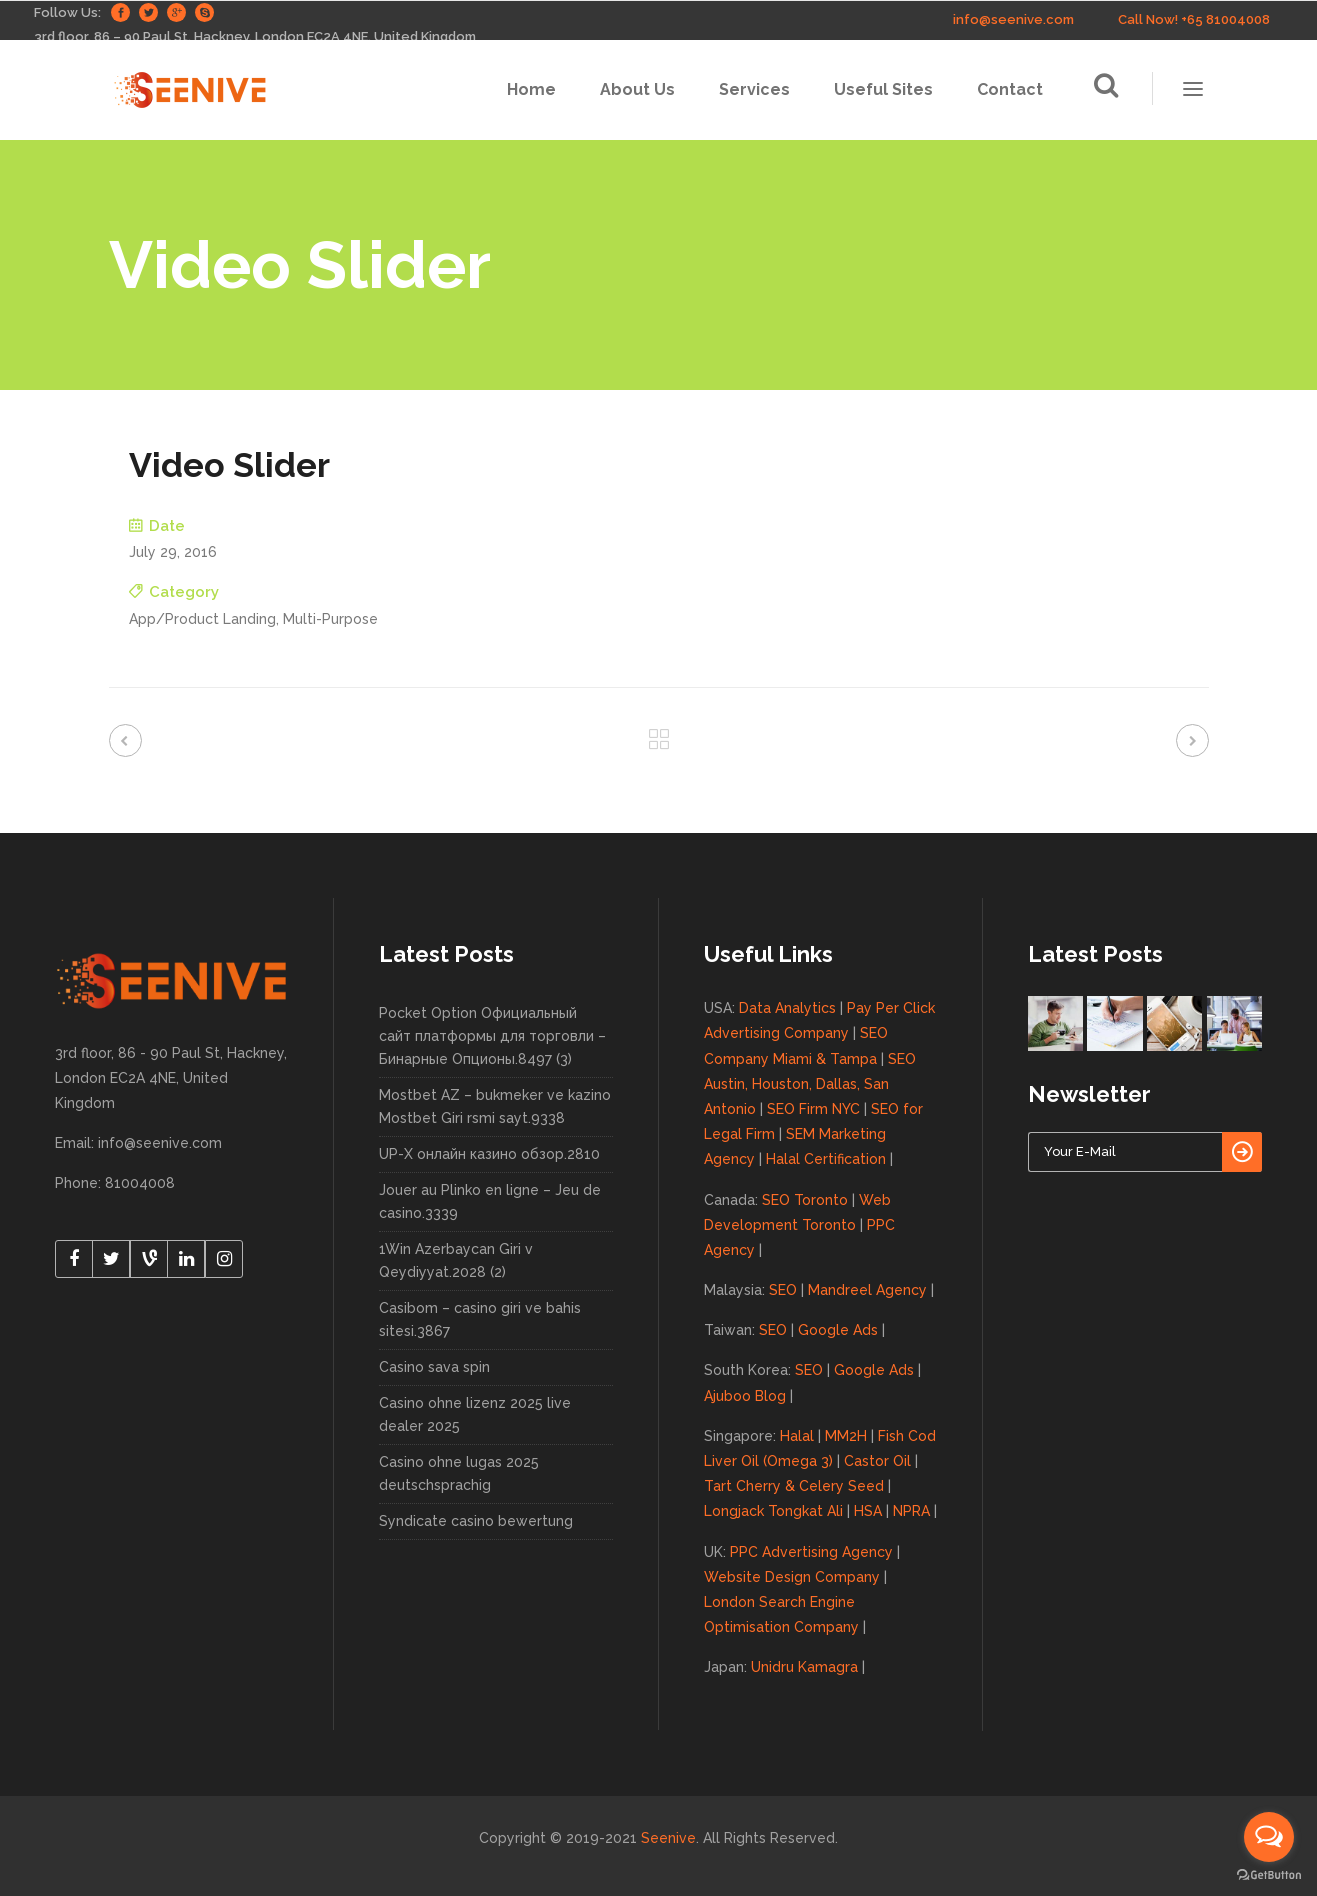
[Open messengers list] (1269, 1837)
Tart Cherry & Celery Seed (794, 1486)
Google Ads (838, 1330)
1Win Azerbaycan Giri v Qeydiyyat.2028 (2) (456, 1260)
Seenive (668, 1838)
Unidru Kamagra (804, 1667)
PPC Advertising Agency (811, 1552)
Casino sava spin (434, 1367)
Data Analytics (787, 1008)
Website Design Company (792, 1577)
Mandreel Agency (867, 1290)
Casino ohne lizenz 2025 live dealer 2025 (475, 1414)
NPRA (911, 1511)
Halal (797, 1436)
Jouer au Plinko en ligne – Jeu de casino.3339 (490, 1201)
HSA (868, 1511)
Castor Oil (877, 1461)
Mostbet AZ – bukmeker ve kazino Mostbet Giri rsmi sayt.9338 (495, 1106)
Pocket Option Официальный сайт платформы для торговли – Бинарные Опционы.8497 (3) (492, 1036)
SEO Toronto (805, 1200)
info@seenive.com (1013, 19)
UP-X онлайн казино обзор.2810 (489, 1154)
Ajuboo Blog (745, 1396)
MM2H (846, 1436)
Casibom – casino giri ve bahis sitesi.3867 (480, 1319)
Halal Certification (826, 1159)
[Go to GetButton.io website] (1269, 1875)
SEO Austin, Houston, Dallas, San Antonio (810, 1084)
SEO (783, 1290)
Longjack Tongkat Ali (773, 1511)
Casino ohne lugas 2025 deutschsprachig (459, 1473)
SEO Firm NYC (813, 1109)
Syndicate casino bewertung (476, 1521)
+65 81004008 (1225, 19)
